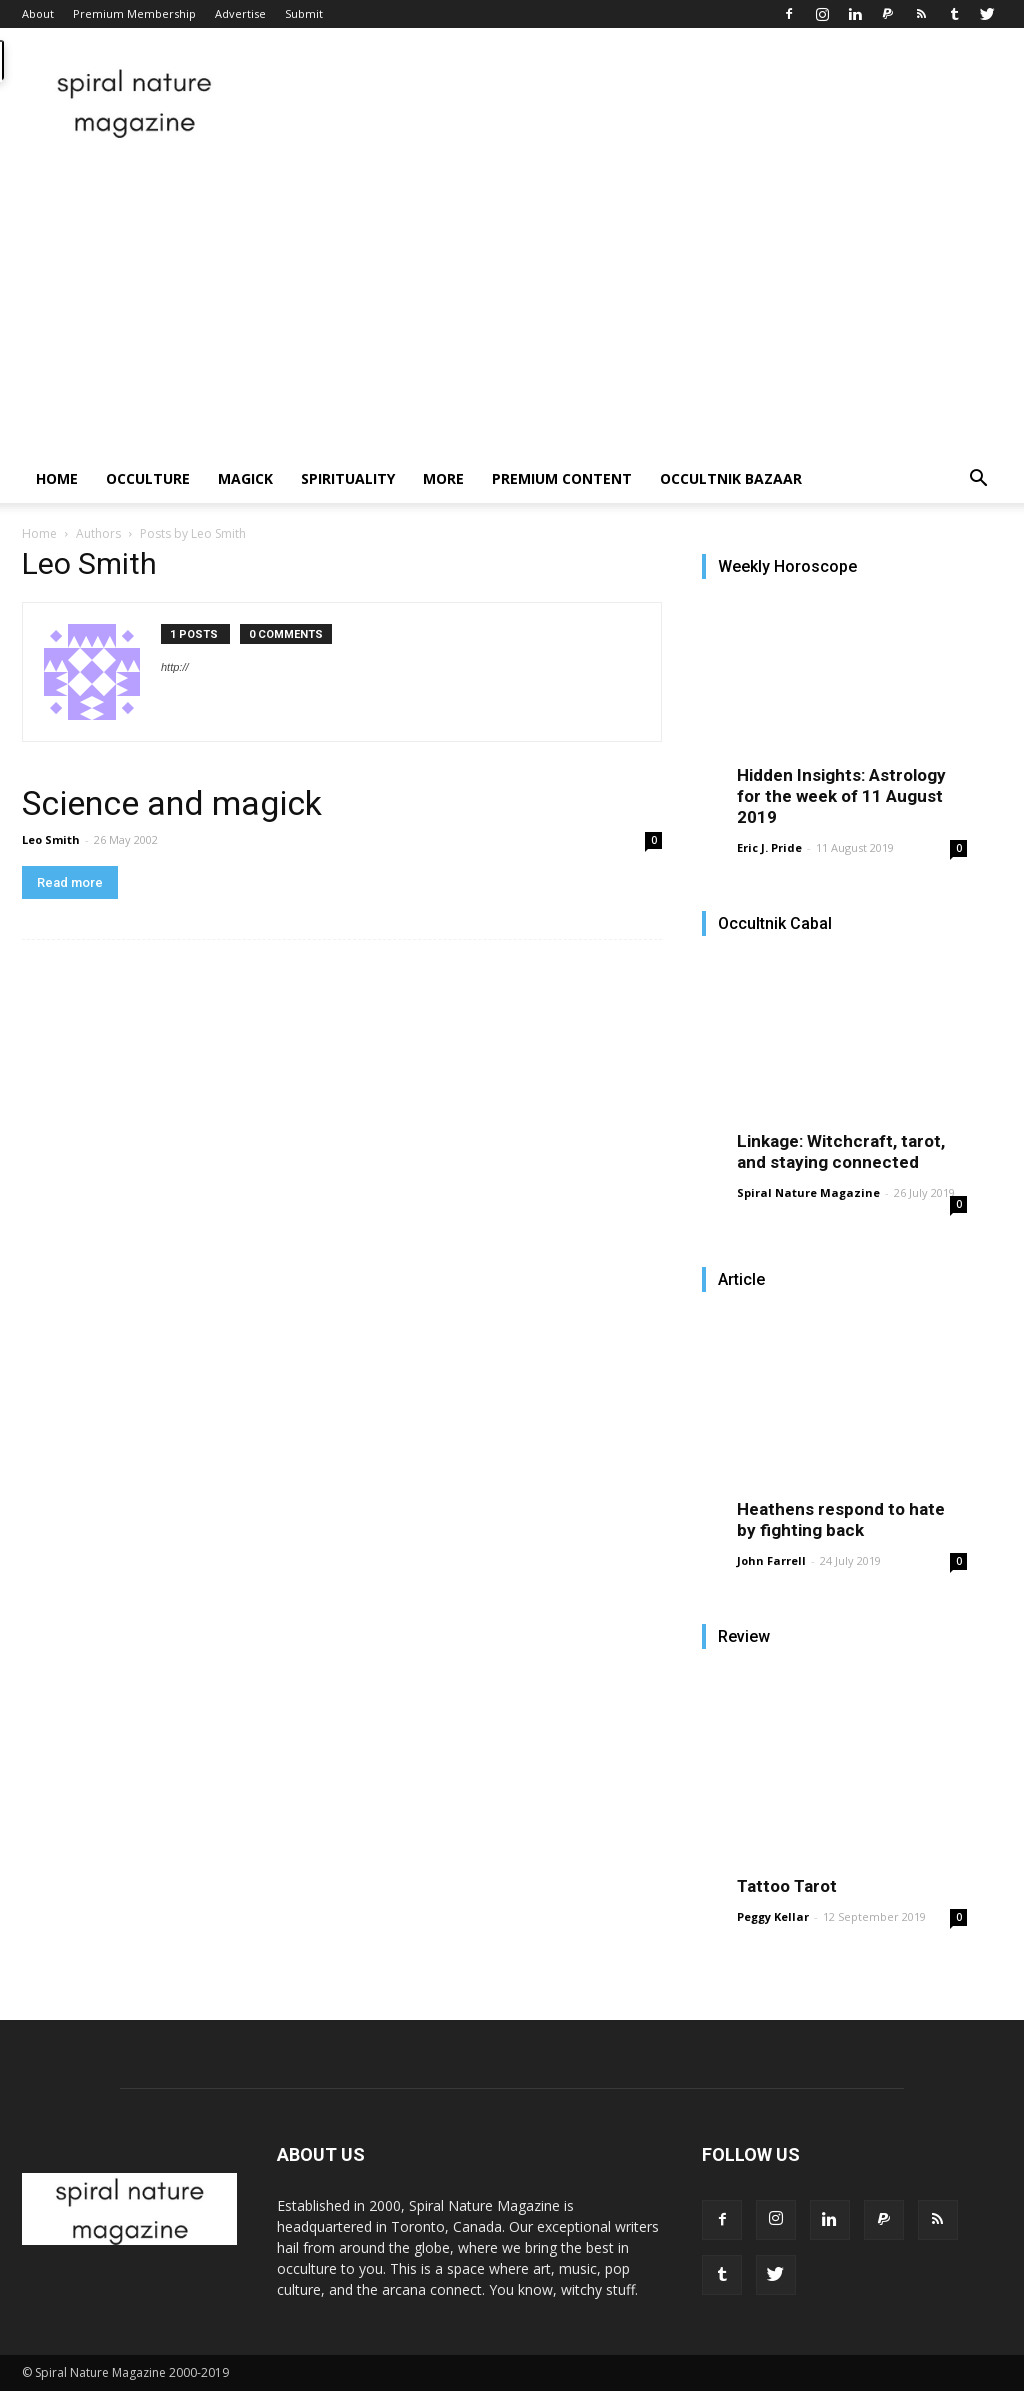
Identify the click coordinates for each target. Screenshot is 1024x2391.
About (38, 13)
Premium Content (562, 478)
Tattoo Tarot (787, 1886)
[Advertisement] (512, 305)
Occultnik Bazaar (731, 478)
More (443, 478)
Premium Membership (134, 13)
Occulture (148, 478)
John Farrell (771, 1560)
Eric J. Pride (769, 847)
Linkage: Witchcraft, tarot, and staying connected (841, 1151)
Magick (245, 478)
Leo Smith (51, 839)
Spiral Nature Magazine (808, 1192)
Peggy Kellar (773, 1916)
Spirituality (348, 478)
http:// (175, 667)
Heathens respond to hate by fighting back (841, 1519)
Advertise (240, 13)
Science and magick (172, 803)
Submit (304, 13)
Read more (70, 882)
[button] (978, 480)
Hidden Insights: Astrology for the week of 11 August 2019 (841, 796)
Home (57, 478)
